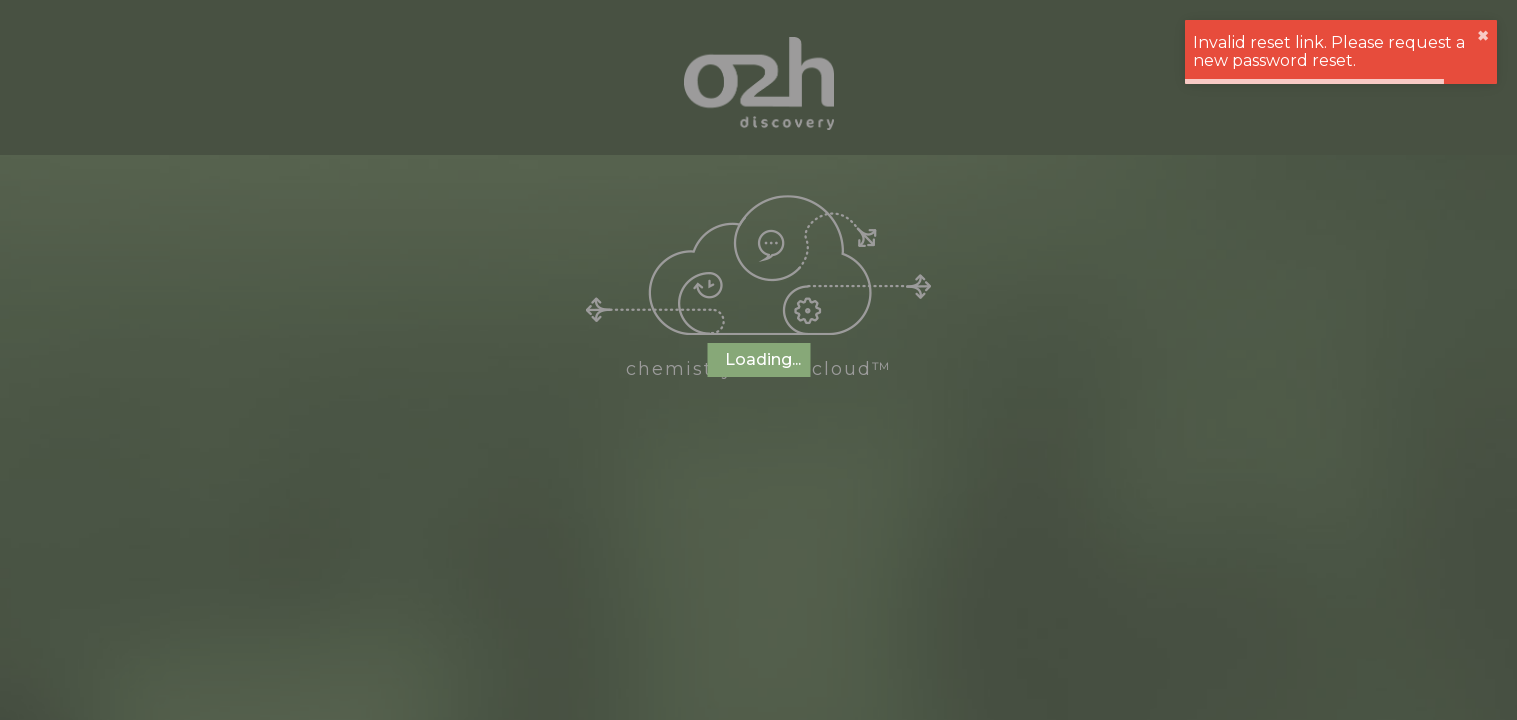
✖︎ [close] (1483, 36)
